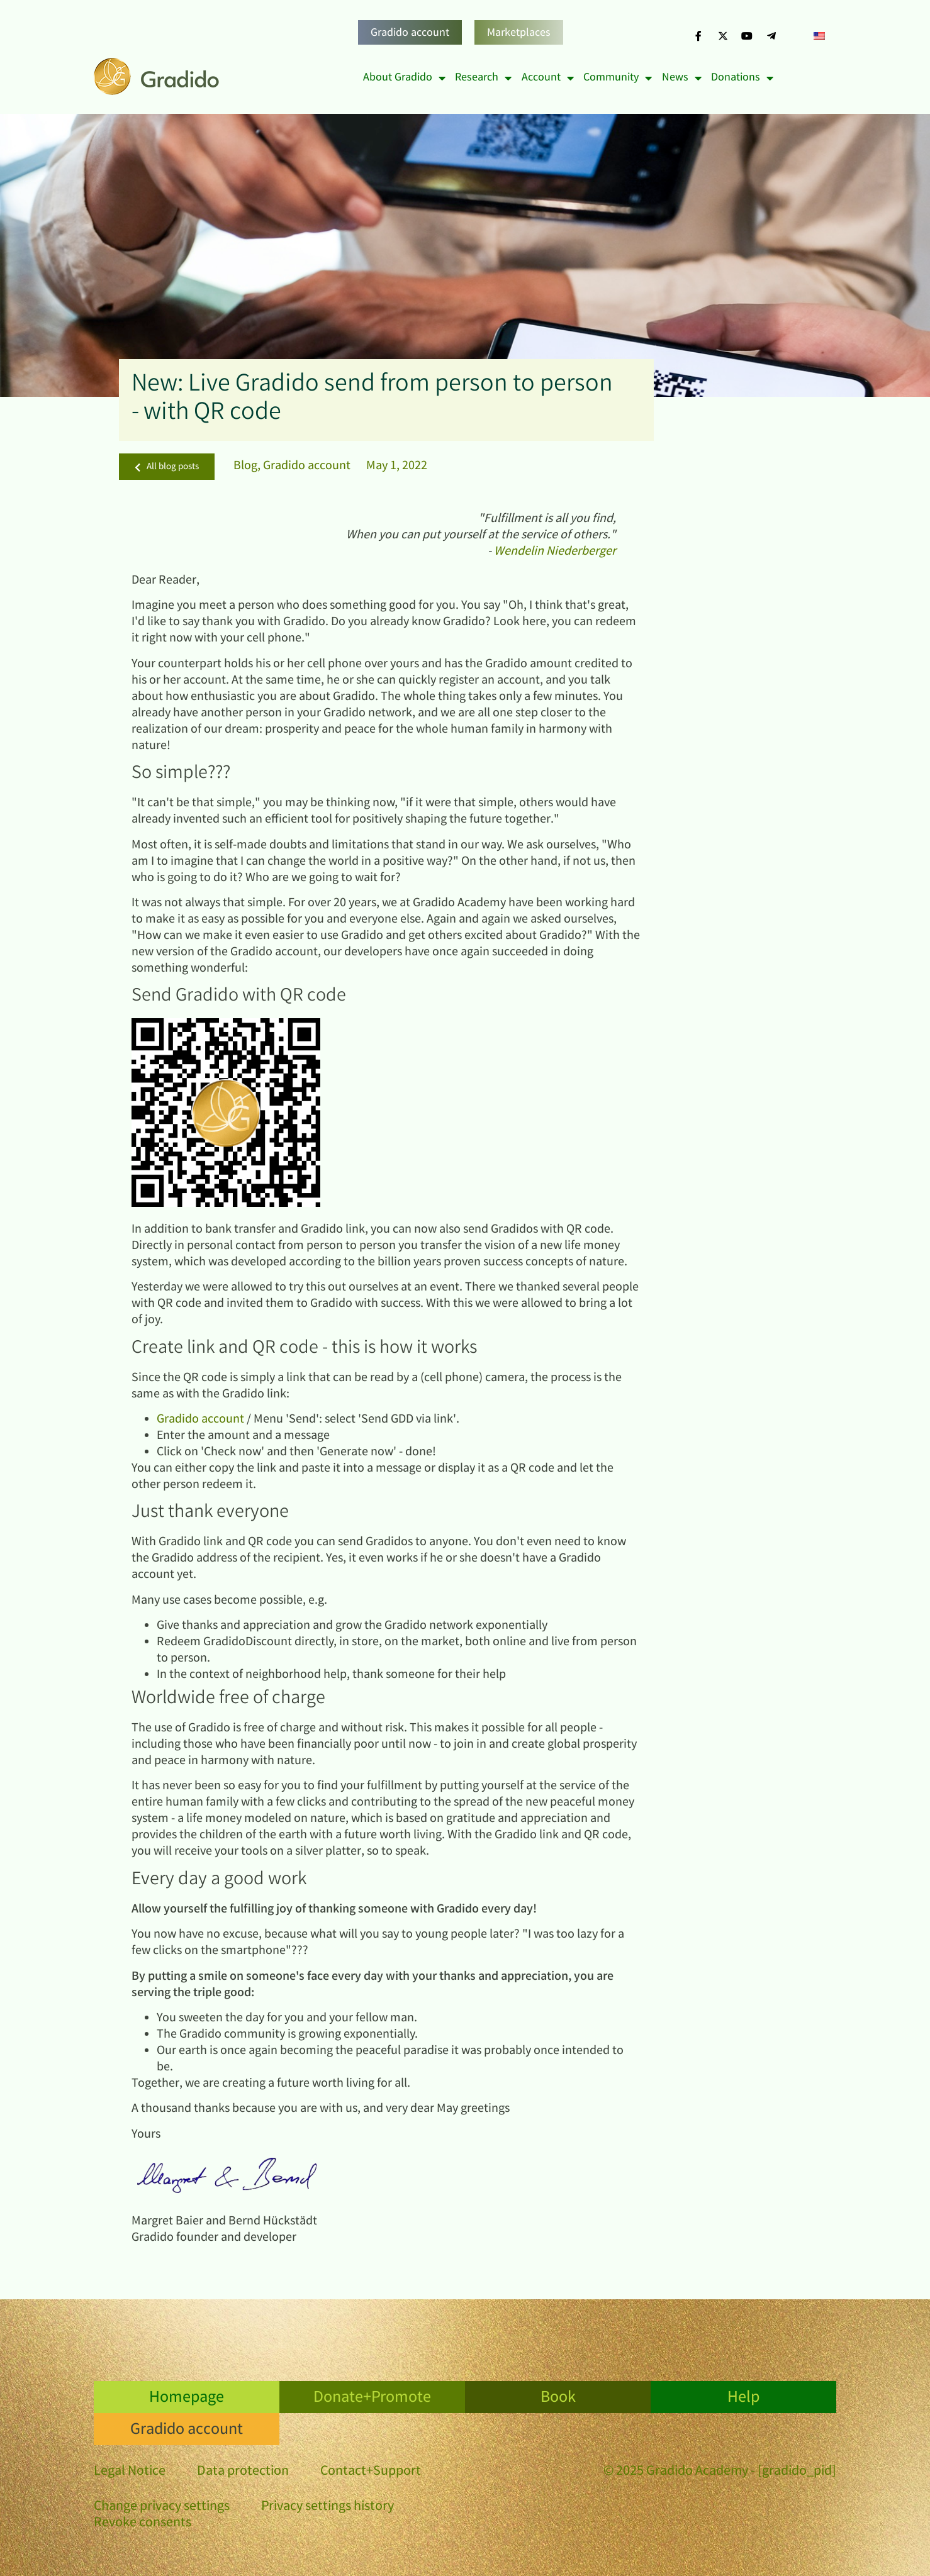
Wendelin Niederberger (555, 552)
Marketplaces (519, 33)
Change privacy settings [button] (162, 2507)
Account (548, 78)
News (682, 78)
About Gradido (404, 78)
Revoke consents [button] (142, 2523)
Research (483, 78)
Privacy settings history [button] (327, 2507)
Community (617, 78)
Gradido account (410, 33)
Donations (742, 78)
